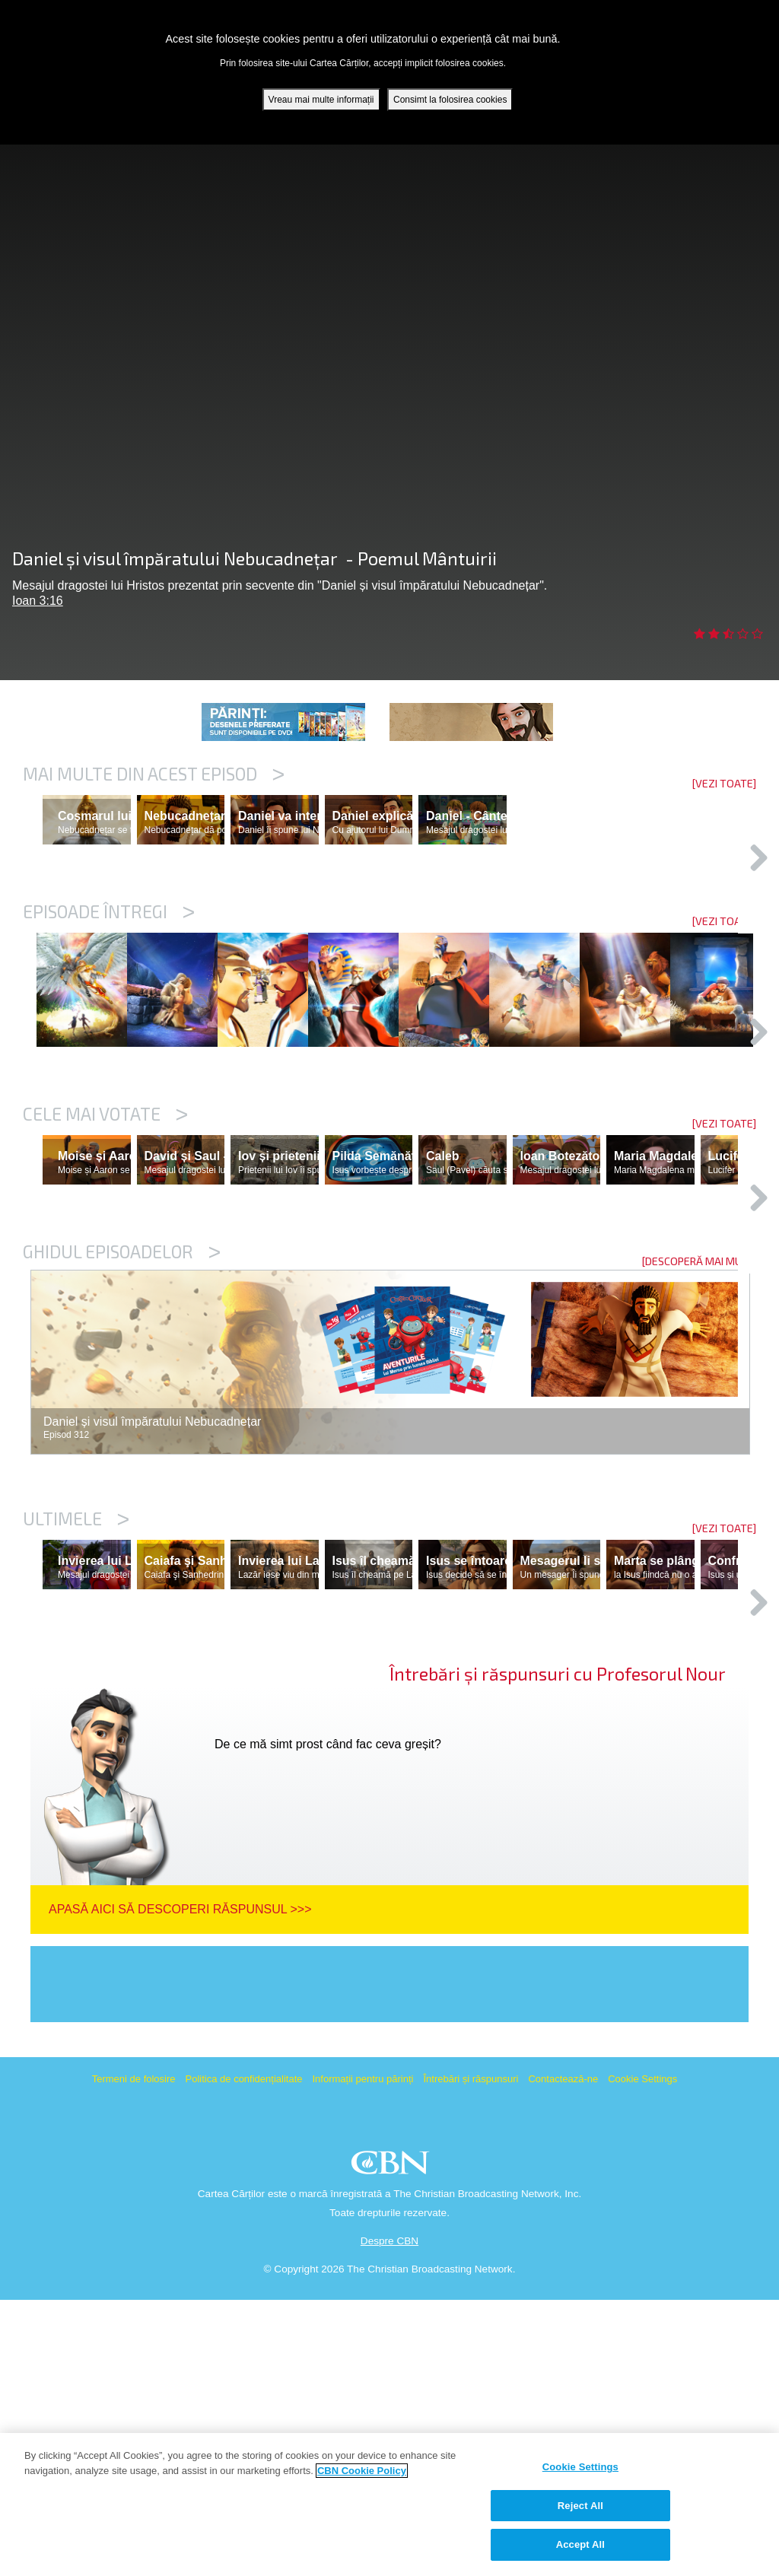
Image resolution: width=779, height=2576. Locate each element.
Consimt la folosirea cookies (450, 99)
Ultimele (76, 1728)
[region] (389, 2504)
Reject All (580, 2505)
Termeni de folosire (134, 2355)
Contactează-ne (563, 2355)
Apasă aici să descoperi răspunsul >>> (180, 2185)
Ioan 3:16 (37, 600)
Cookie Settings (642, 2355)
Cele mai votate (105, 1257)
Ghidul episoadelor (122, 1461)
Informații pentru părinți (362, 2355)
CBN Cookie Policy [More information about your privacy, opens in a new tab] (361, 2470)
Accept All (580, 2544)
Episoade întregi (109, 977)
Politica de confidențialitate (244, 2355)
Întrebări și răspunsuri (470, 2355)
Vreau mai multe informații (321, 99)
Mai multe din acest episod (154, 773)
